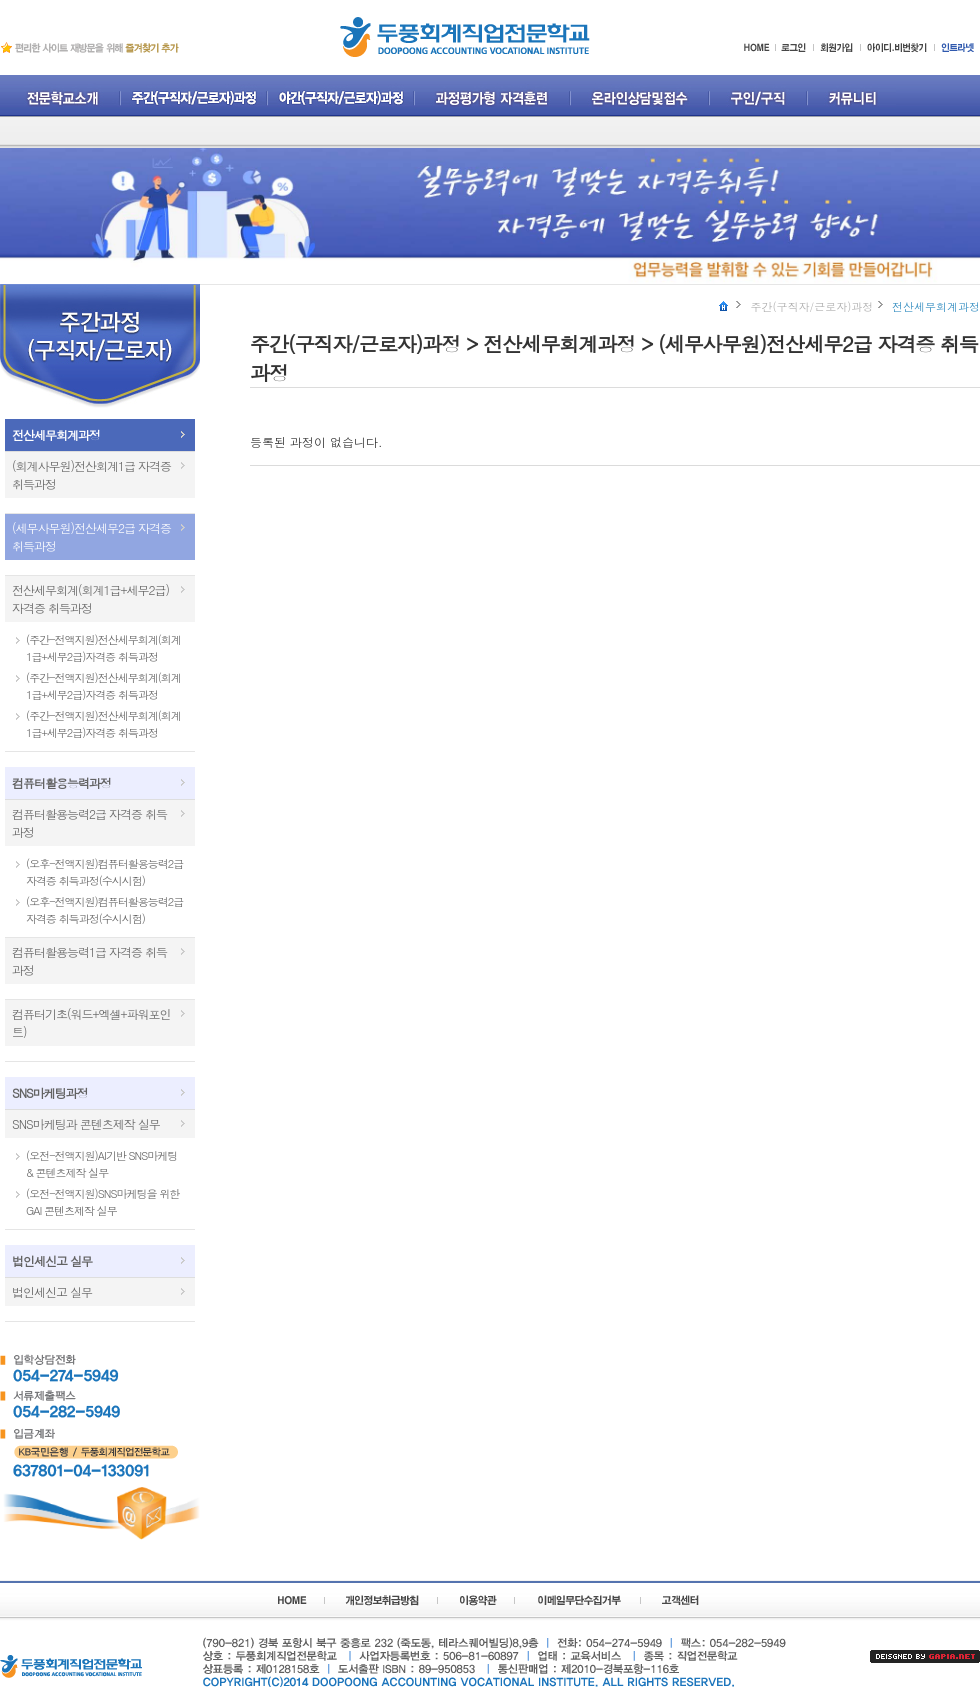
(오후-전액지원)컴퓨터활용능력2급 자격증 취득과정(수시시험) (104, 872)
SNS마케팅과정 (50, 1092)
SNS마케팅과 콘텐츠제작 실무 (86, 1123)
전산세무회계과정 (56, 434)
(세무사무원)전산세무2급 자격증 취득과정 (91, 536)
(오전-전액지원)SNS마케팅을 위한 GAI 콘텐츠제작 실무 (102, 1202)
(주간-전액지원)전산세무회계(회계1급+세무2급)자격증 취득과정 (103, 648)
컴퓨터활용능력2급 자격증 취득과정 (89, 822)
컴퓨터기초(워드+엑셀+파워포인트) (91, 1022)
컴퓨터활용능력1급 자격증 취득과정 (89, 960)
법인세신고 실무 (52, 1260)
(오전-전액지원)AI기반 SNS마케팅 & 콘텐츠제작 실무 (101, 1164)
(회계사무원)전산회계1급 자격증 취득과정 (91, 474)
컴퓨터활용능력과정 (61, 782)
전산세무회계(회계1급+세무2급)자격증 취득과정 (90, 598)
